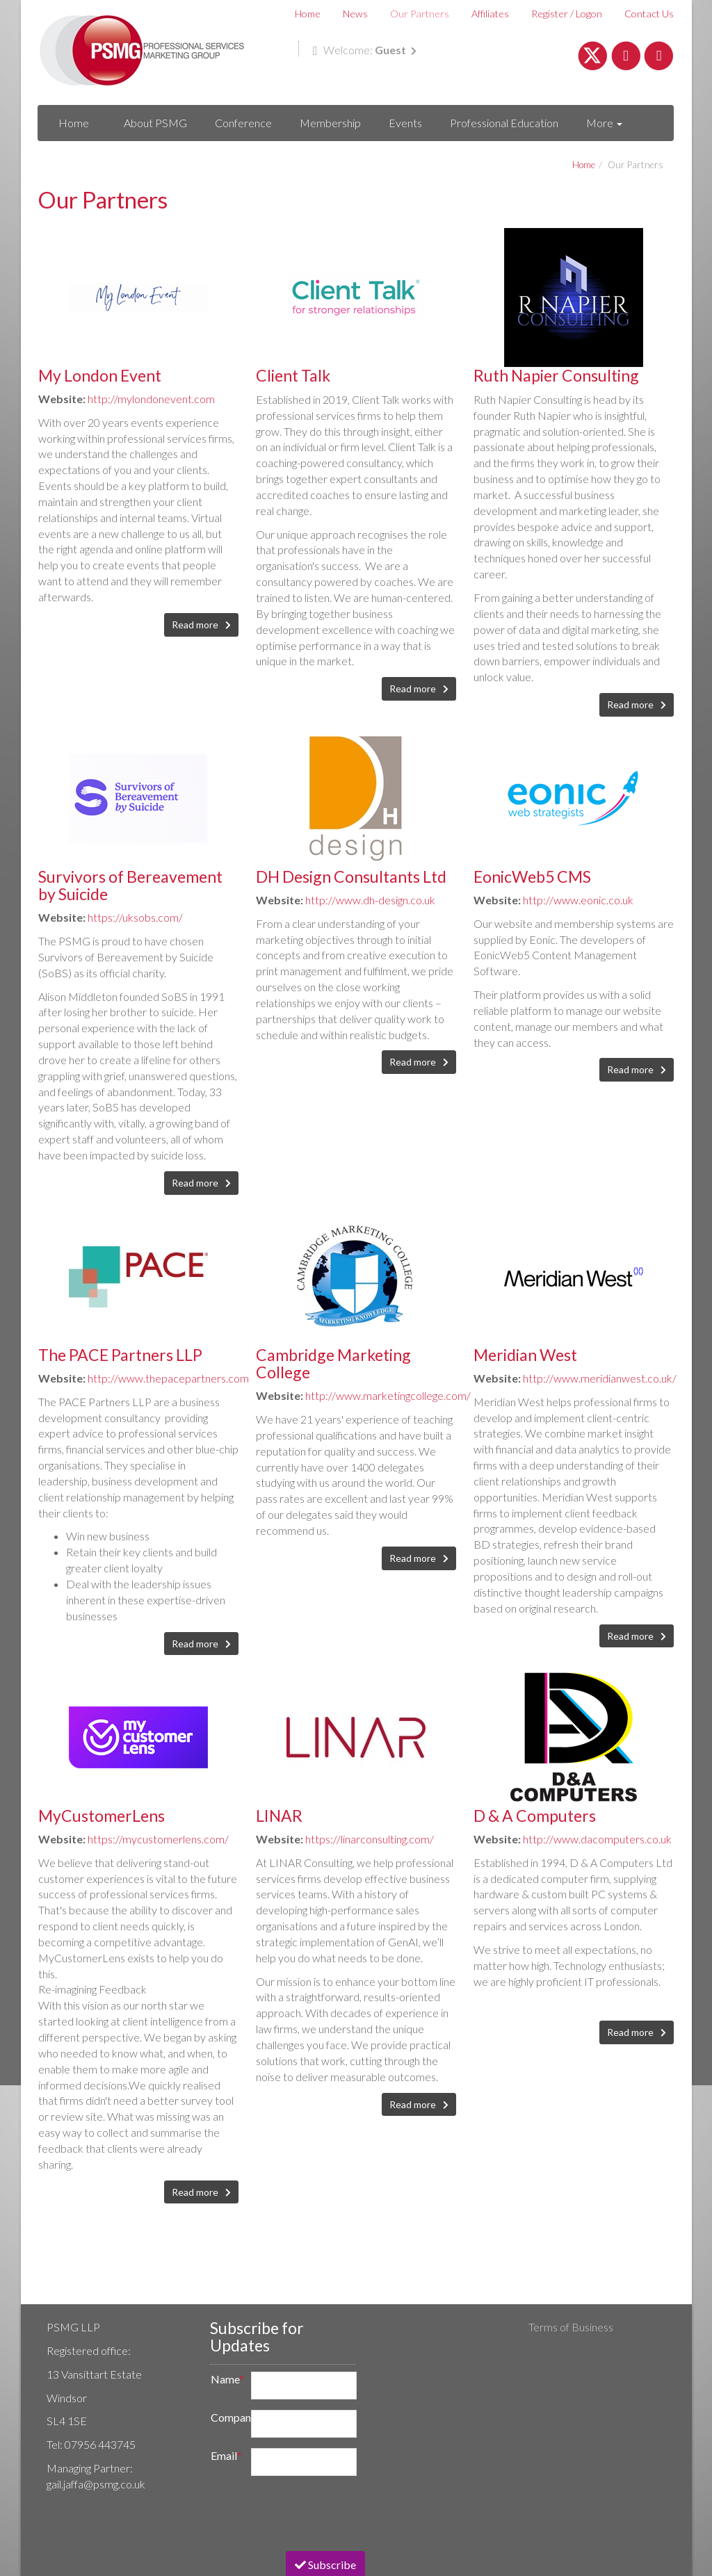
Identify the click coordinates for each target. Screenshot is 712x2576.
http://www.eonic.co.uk (578, 899)
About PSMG (155, 122)
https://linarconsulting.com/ (369, 1838)
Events (405, 122)
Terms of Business (570, 2326)
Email (226, 2455)
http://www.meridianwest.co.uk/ (600, 1378)
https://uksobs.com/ (135, 917)
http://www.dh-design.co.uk (370, 899)
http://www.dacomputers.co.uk (597, 1838)
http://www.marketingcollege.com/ (388, 1395)
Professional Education (504, 122)
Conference (243, 122)
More (604, 122)
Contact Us (649, 13)
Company (227, 2417)
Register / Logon (566, 13)
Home (308, 13)
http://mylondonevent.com (151, 398)
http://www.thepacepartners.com (168, 1378)
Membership (330, 122)
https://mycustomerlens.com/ (158, 1838)
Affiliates (490, 13)
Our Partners (419, 13)
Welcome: (364, 49)
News (355, 13)
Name (227, 2379)
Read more (196, 624)
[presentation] (307, 2513)
